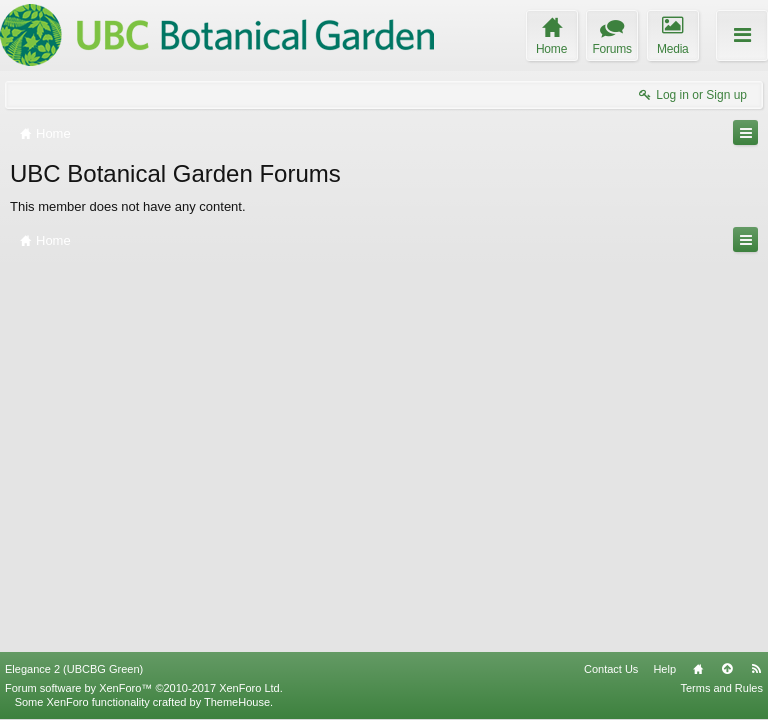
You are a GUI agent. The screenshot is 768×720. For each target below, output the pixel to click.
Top (727, 669)
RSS (756, 669)
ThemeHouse (237, 702)
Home (698, 669)
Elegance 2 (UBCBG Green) (74, 669)
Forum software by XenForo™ (144, 688)
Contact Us (611, 669)
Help (664, 669)
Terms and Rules (721, 688)
